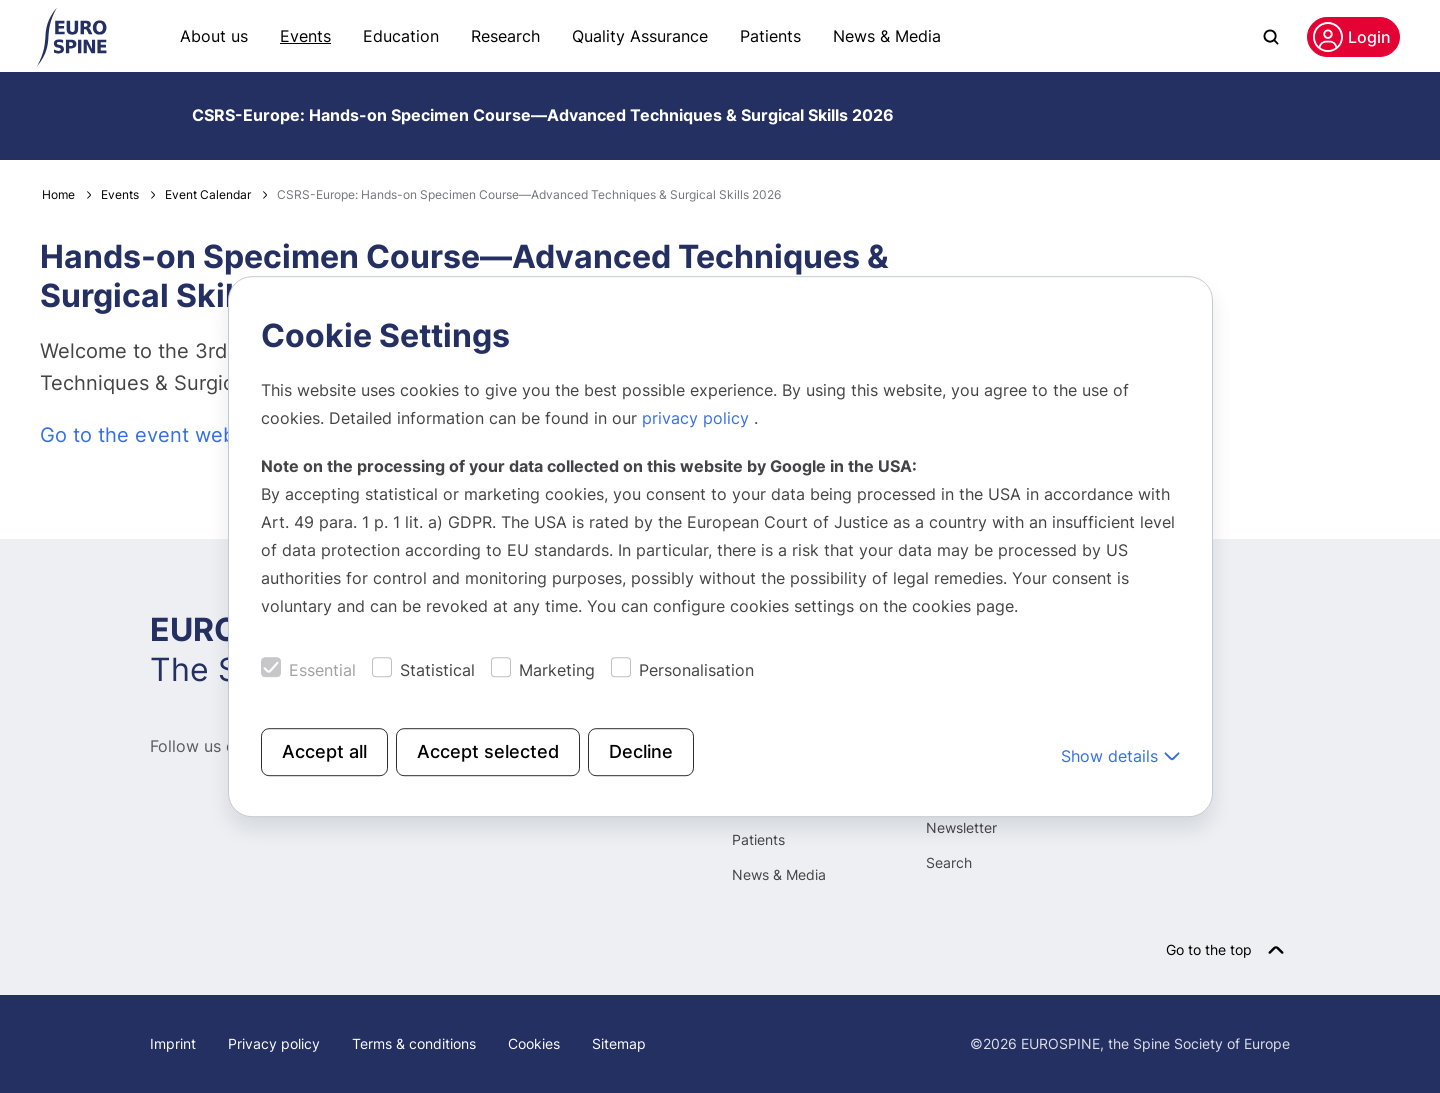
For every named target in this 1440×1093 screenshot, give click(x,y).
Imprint (173, 1043)
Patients (770, 36)
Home (58, 194)
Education (401, 36)
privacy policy (698, 418)
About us (214, 36)
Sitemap (619, 1043)
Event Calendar (208, 194)
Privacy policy (274, 1043)
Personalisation (696, 670)
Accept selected (488, 751)
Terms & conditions (414, 1043)
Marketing (557, 670)
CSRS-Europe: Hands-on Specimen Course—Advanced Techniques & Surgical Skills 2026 (543, 115)
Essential (322, 670)
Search (949, 862)
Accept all (324, 751)
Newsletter (961, 827)
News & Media (887, 36)
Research (505, 36)
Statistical (437, 670)
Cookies (534, 1043)
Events (305, 36)
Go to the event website (154, 435)
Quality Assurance (640, 36)
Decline (641, 751)
